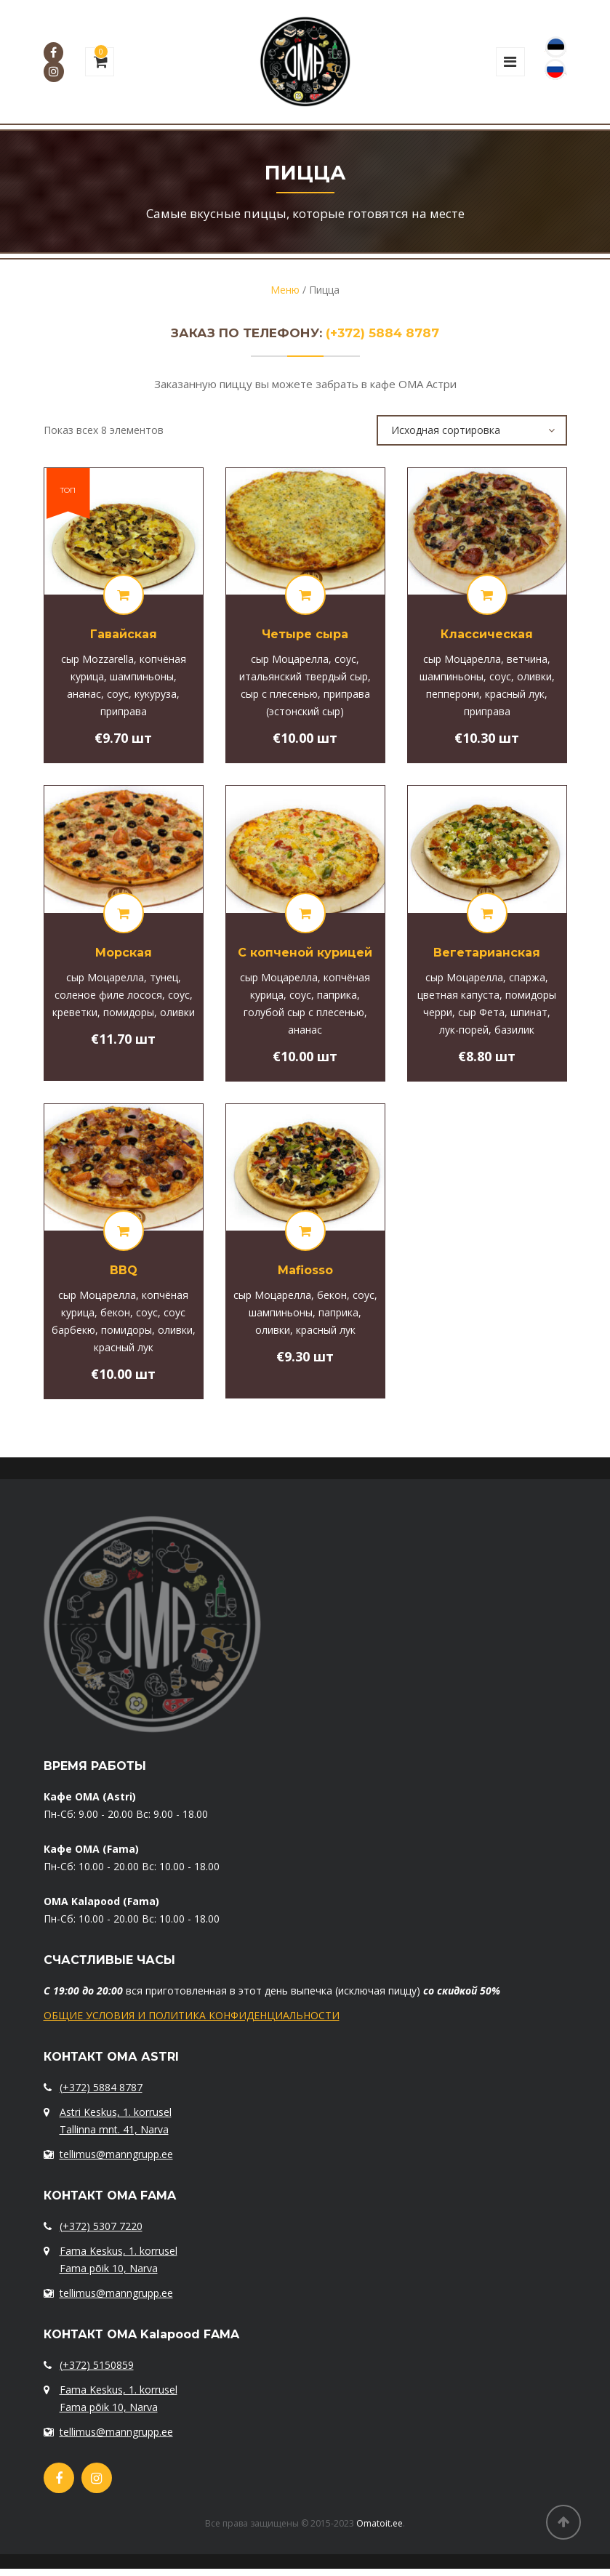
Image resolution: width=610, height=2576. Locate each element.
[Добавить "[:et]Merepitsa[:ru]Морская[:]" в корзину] (123, 913)
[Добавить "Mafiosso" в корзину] (305, 1230)
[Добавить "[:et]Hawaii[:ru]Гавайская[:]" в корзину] (123, 594)
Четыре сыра (305, 634)
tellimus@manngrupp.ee (116, 2154)
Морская (123, 952)
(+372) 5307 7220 (101, 2226)
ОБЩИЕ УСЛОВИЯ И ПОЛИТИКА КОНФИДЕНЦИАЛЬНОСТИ (192, 2015)
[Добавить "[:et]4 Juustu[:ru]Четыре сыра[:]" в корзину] (305, 594)
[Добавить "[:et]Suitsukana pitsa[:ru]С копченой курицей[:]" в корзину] (305, 913)
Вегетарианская (486, 952)
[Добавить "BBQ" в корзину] (123, 1230)
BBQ (123, 1270)
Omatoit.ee (379, 2523)
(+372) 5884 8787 (382, 333)
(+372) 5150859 (97, 2365)
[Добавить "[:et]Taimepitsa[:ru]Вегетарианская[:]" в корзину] (487, 913)
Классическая (487, 634)
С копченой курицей (305, 952)
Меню (285, 290)
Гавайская (123, 634)
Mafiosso (305, 1270)
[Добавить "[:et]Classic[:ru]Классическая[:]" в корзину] (487, 594)
